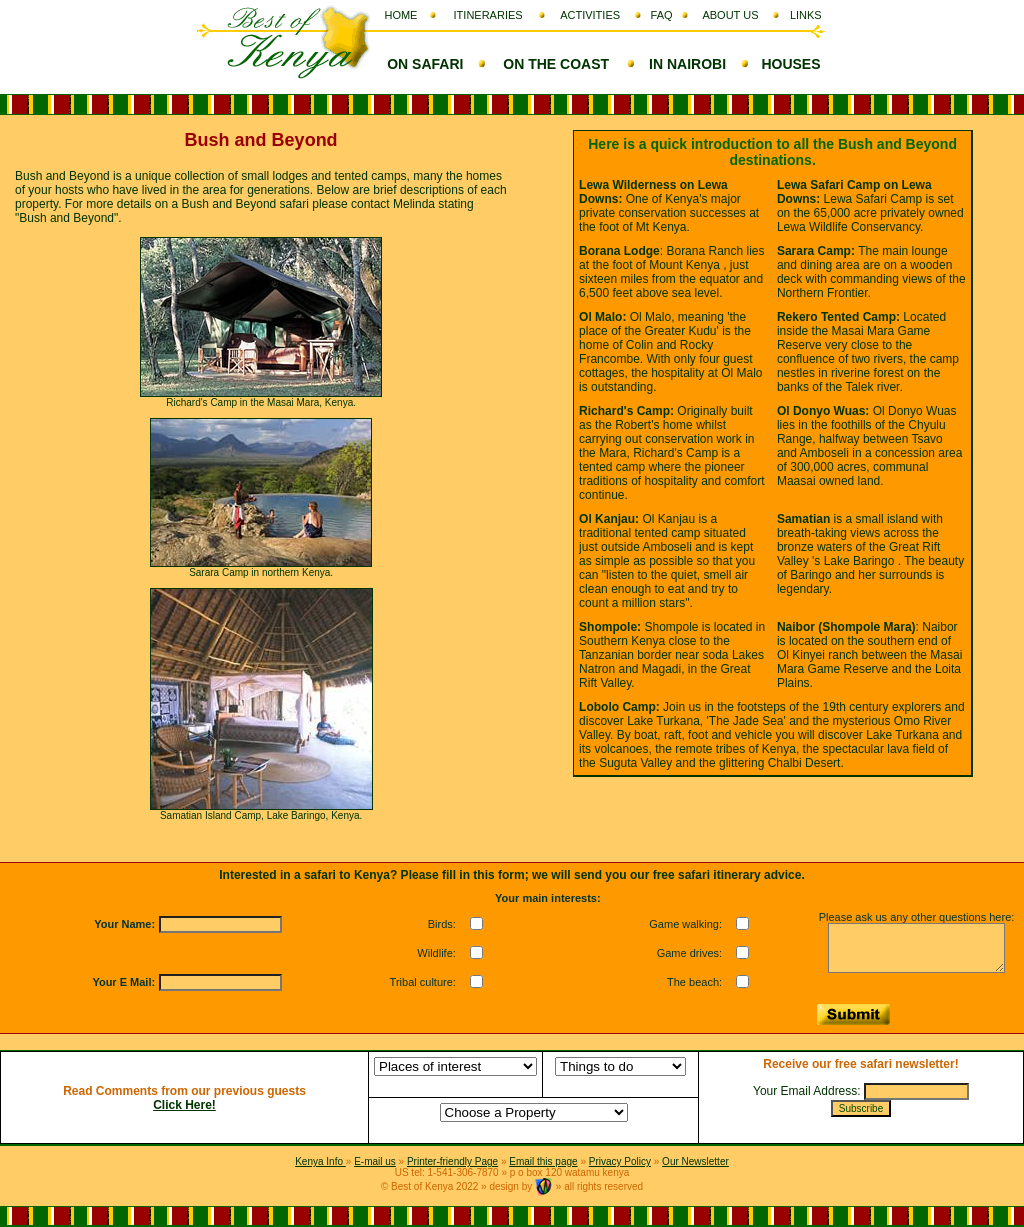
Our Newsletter (695, 1161)
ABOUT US (730, 15)
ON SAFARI (425, 64)
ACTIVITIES (590, 15)
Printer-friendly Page (452, 1161)
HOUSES (790, 64)
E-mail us (375, 1161)
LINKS (806, 15)
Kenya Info (320, 1161)
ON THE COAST (556, 64)
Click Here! (184, 1105)
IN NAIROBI (687, 64)
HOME (400, 15)
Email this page (543, 1161)
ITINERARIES (488, 15)
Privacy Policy (620, 1161)
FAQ (662, 15)
